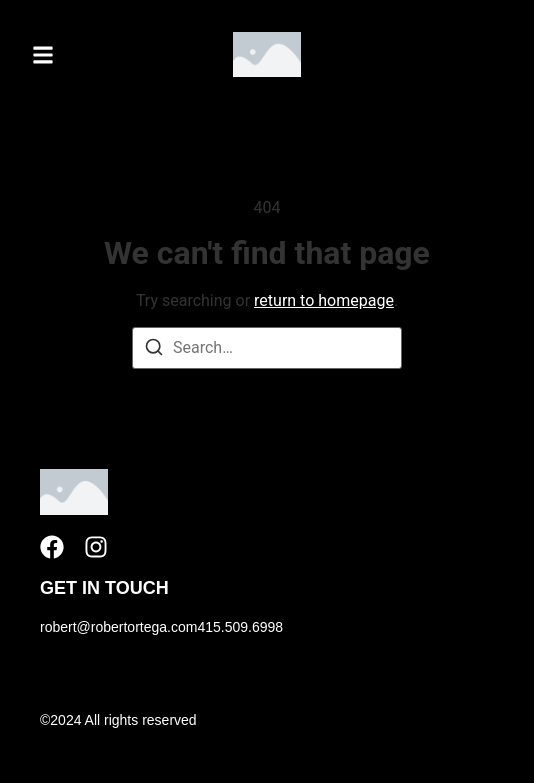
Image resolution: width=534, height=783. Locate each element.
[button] (43, 54)
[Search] (154, 350)
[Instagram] (96, 547)
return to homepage (324, 300)
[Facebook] (52, 547)
